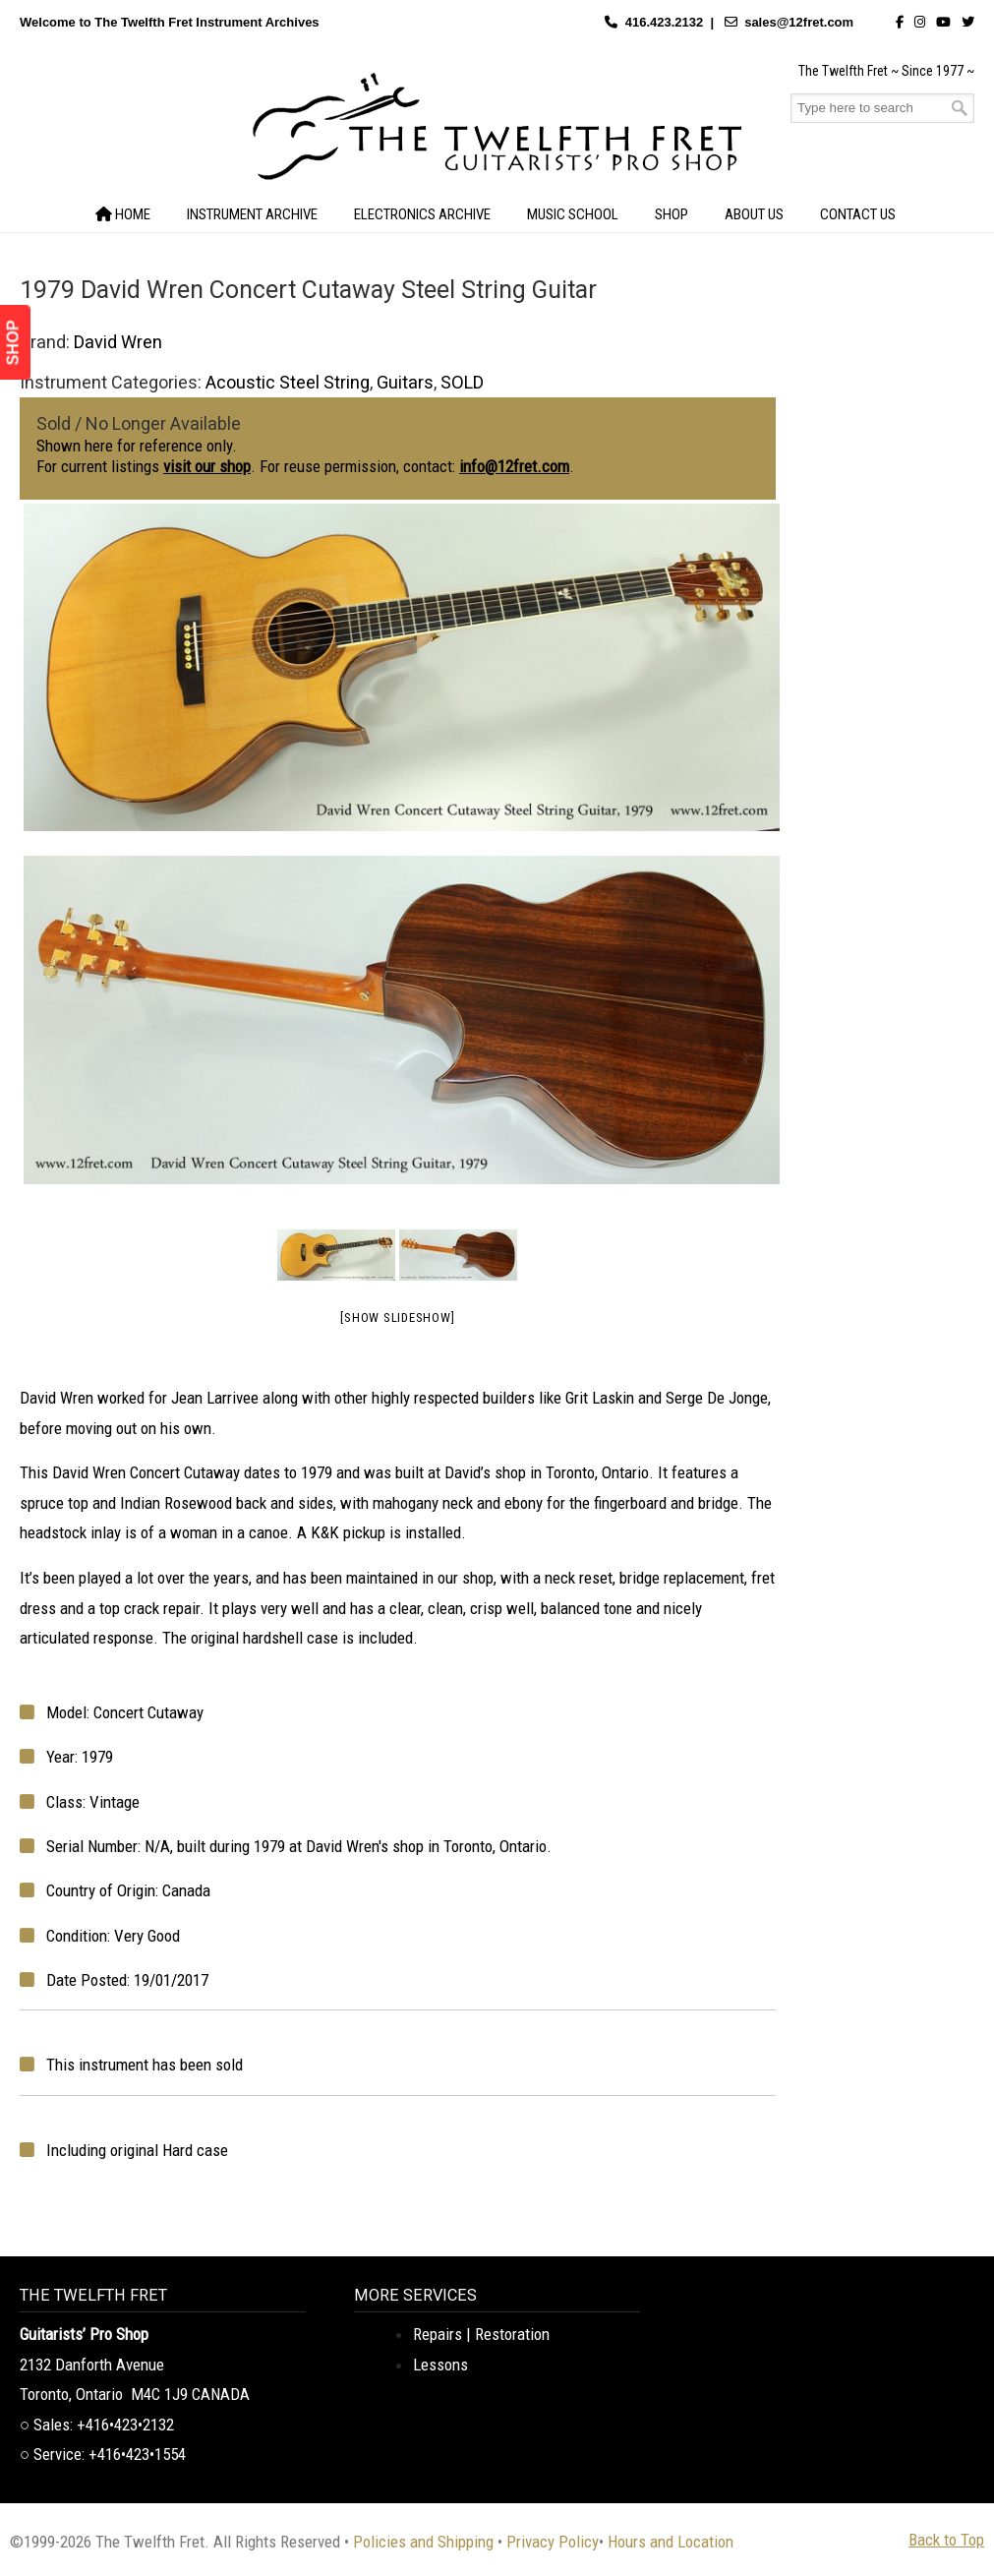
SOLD (462, 382)
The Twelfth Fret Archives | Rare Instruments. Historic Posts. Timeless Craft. (497, 132)
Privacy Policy (552, 2541)
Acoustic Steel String (287, 382)
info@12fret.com (514, 466)
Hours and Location (670, 2541)
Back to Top (946, 2539)
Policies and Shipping (423, 2541)
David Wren (118, 341)
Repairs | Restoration (481, 2334)
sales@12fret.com (798, 22)
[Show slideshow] (397, 1317)
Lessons (440, 2364)
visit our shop (207, 466)
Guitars (405, 382)
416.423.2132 (664, 22)
